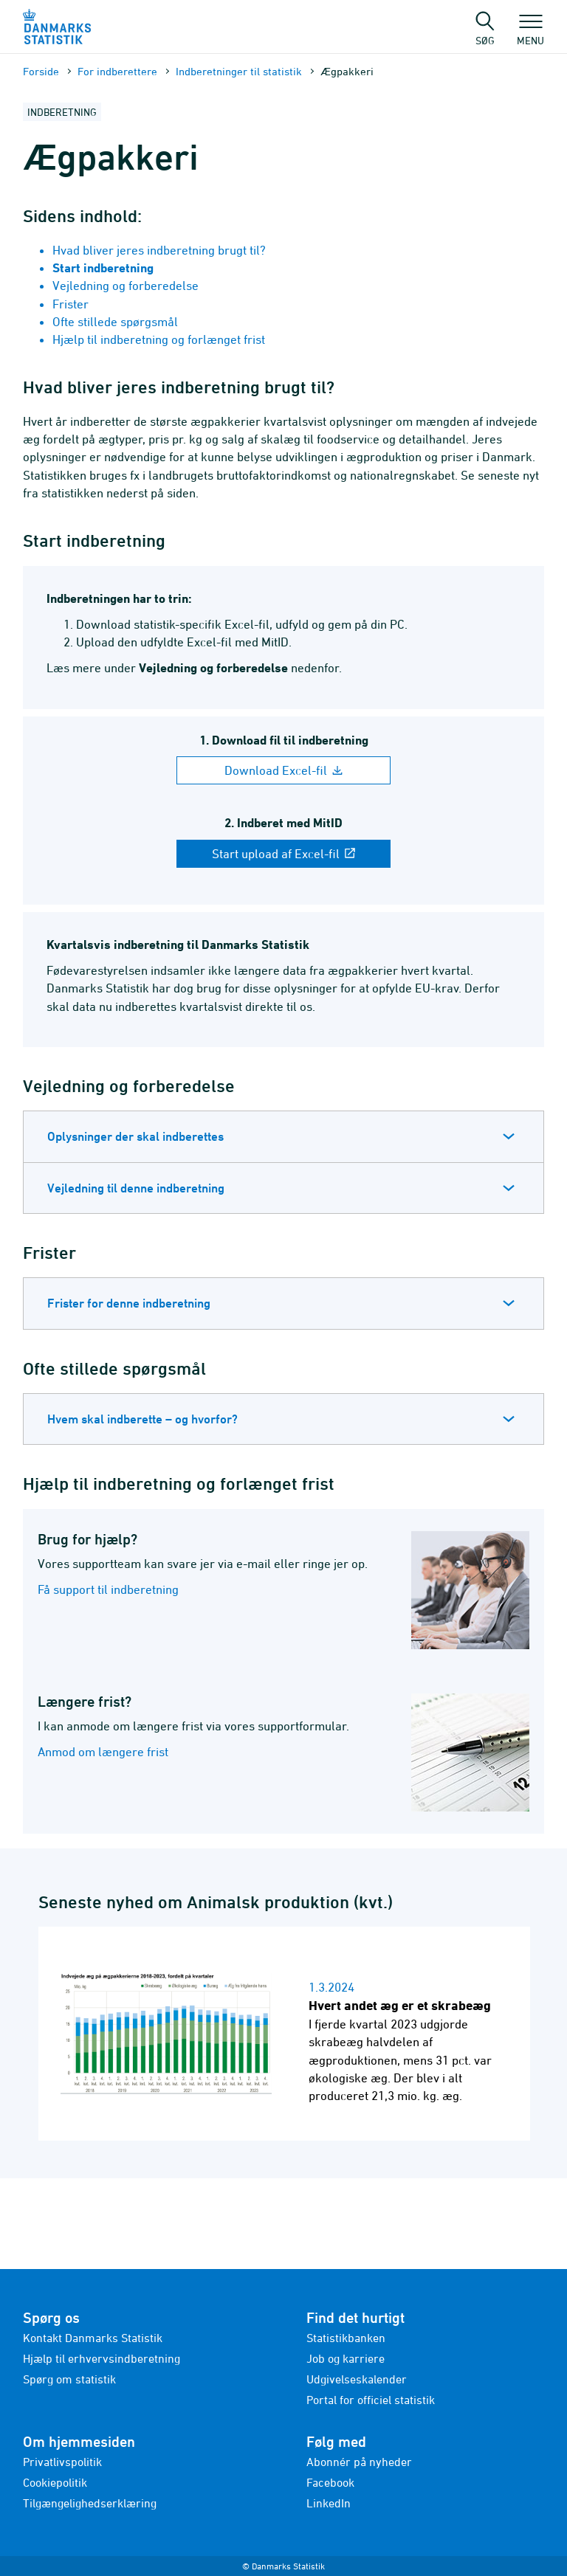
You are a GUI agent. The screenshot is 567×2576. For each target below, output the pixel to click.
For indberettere (117, 71)
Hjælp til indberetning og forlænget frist (158, 339)
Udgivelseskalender (356, 2379)
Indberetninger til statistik (239, 71)
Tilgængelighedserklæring (90, 2503)
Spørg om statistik (69, 2379)
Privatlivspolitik (62, 2461)
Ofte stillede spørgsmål (115, 321)
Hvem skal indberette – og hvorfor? (142, 1419)
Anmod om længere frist (103, 1751)
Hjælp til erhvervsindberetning (101, 2358)
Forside (41, 71)
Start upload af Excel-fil (284, 853)
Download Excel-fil (283, 770)
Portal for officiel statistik (370, 2399)
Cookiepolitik (55, 2482)
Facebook (330, 2482)
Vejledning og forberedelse (125, 285)
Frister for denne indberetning (128, 1303)
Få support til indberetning (108, 1589)
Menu (530, 33)
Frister (70, 304)
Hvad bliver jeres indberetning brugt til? (159, 250)
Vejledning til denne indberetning (135, 1188)
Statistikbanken (345, 2337)
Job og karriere (345, 2358)
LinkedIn (328, 2503)
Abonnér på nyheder (359, 2461)
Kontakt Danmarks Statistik (92, 2337)
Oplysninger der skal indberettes (135, 1136)
